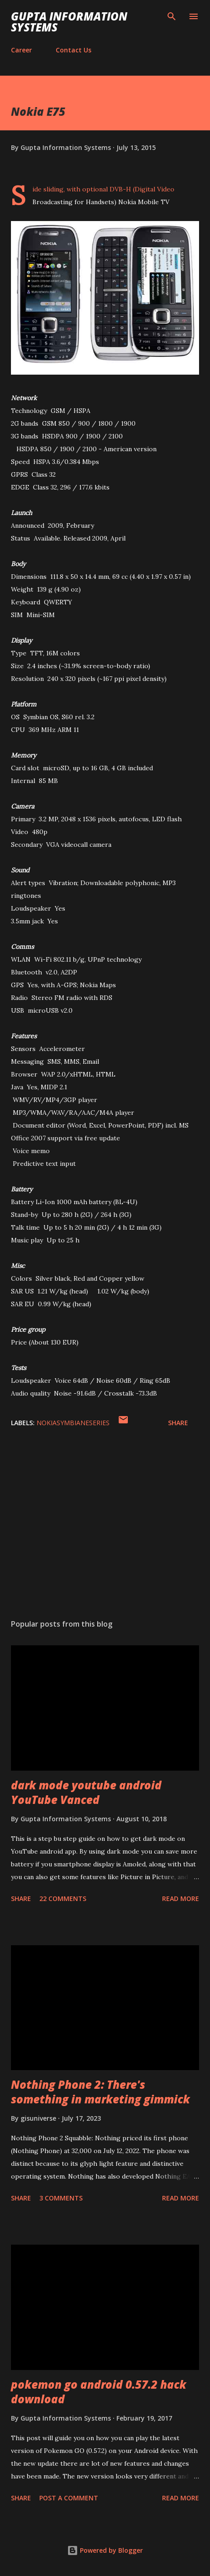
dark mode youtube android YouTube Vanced (86, 1792)
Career (21, 50)
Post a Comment (68, 2498)
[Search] (171, 16)
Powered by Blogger (105, 2550)
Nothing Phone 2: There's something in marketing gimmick (100, 2092)
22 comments (62, 1898)
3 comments (61, 2198)
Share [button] (178, 1422)
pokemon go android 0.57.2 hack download (98, 2391)
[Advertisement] (105, 1526)
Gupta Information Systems (69, 22)
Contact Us (73, 50)
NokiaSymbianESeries (73, 1422)
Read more (180, 1898)
